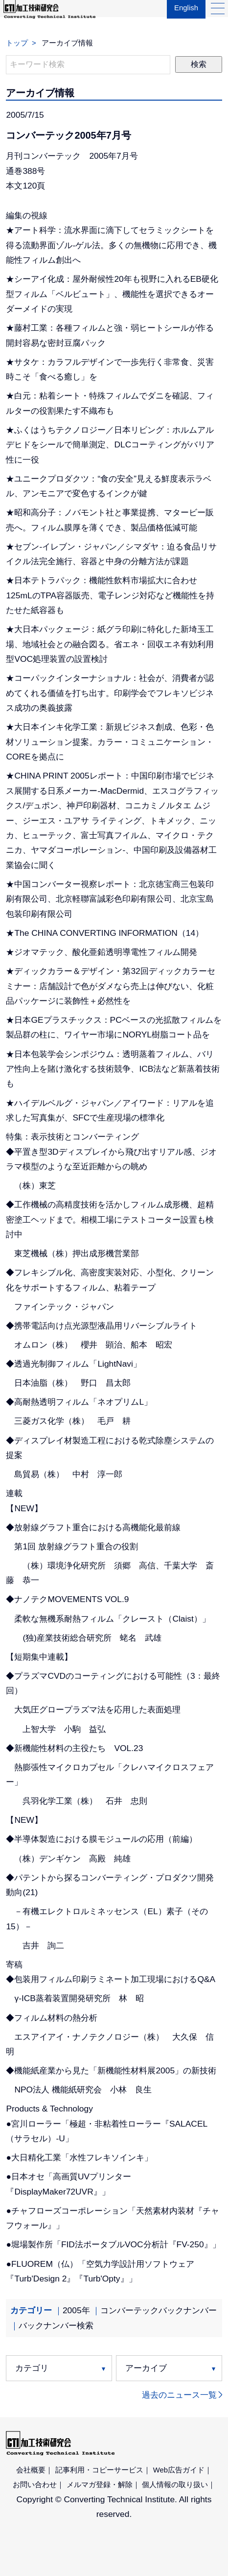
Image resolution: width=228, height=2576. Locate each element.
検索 (198, 64)
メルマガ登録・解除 (100, 2485)
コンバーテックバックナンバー (158, 2310)
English (184, 15)
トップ (17, 43)
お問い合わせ (35, 2485)
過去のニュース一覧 (179, 2395)
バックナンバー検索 (56, 2325)
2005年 (76, 2310)
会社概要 (31, 2470)
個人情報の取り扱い (175, 2485)
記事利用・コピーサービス (99, 2470)
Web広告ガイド (179, 2470)
